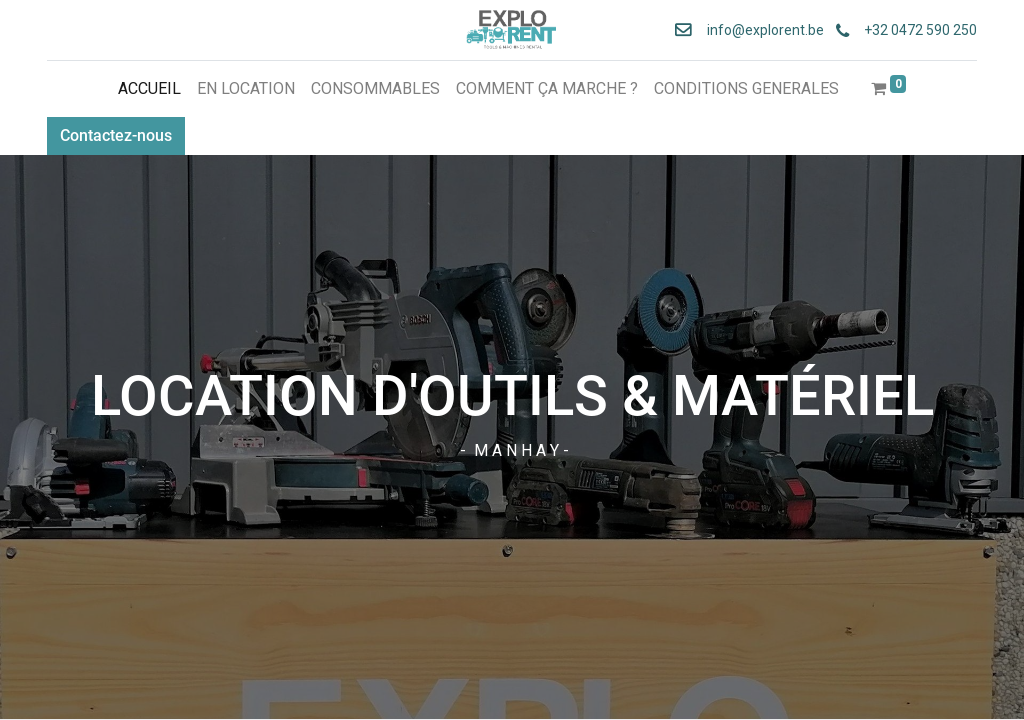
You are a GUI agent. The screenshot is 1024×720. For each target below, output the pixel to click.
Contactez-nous (116, 135)
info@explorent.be (759, 30)
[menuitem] (149, 89)
